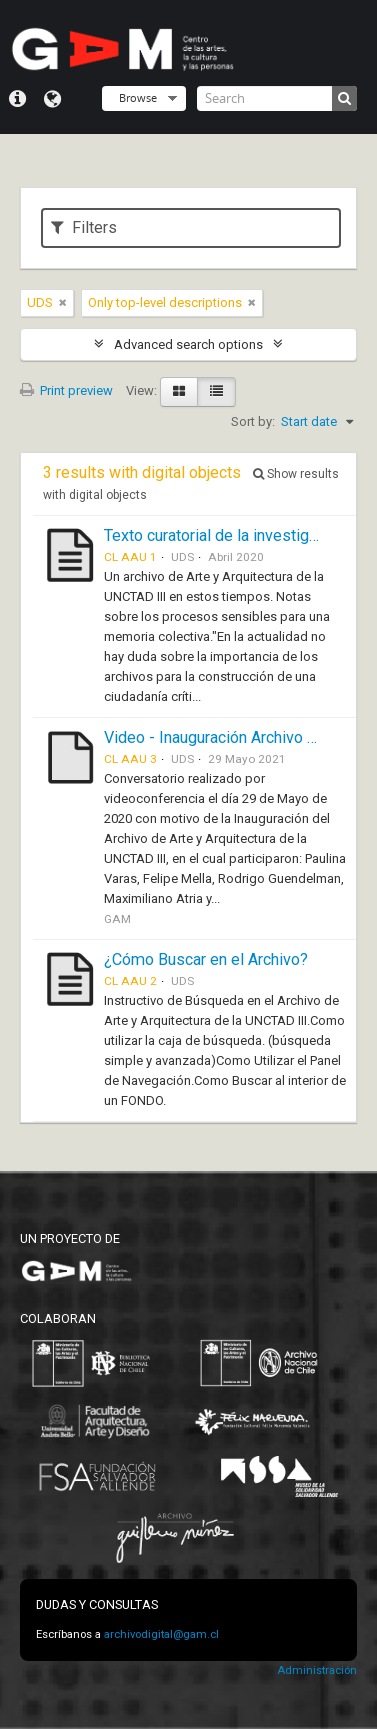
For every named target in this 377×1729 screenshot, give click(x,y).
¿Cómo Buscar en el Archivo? (206, 959)
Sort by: (253, 421)
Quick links (17, 99)
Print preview (66, 390)
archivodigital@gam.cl (161, 1634)
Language (52, 99)
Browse (138, 97)
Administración (317, 1670)
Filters (84, 227)
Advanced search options (188, 344)
